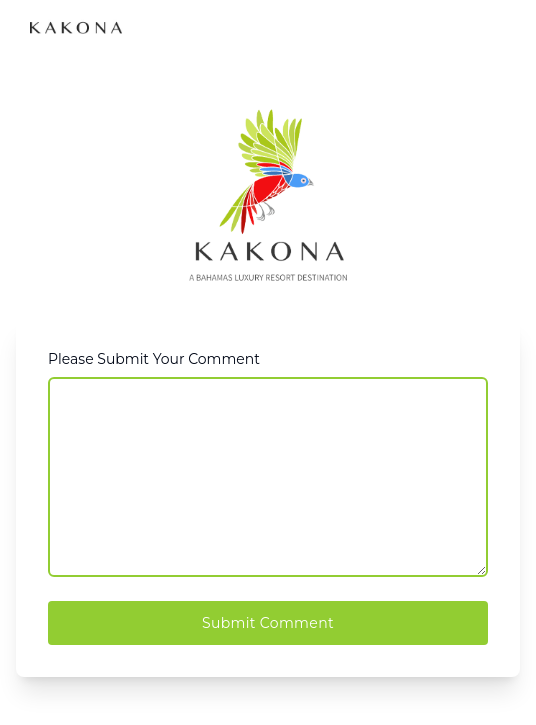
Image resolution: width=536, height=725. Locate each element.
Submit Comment (268, 623)
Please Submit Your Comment (154, 359)
